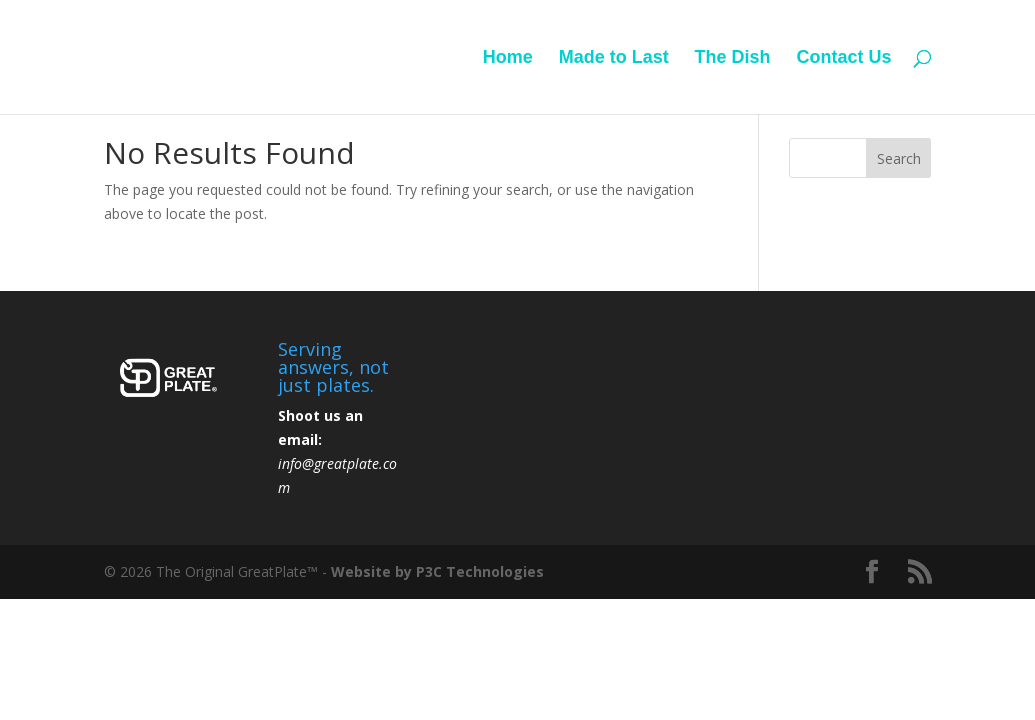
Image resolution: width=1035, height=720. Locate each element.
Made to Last (614, 58)
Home (508, 58)
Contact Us (843, 58)
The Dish (733, 58)
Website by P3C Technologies (437, 571)
